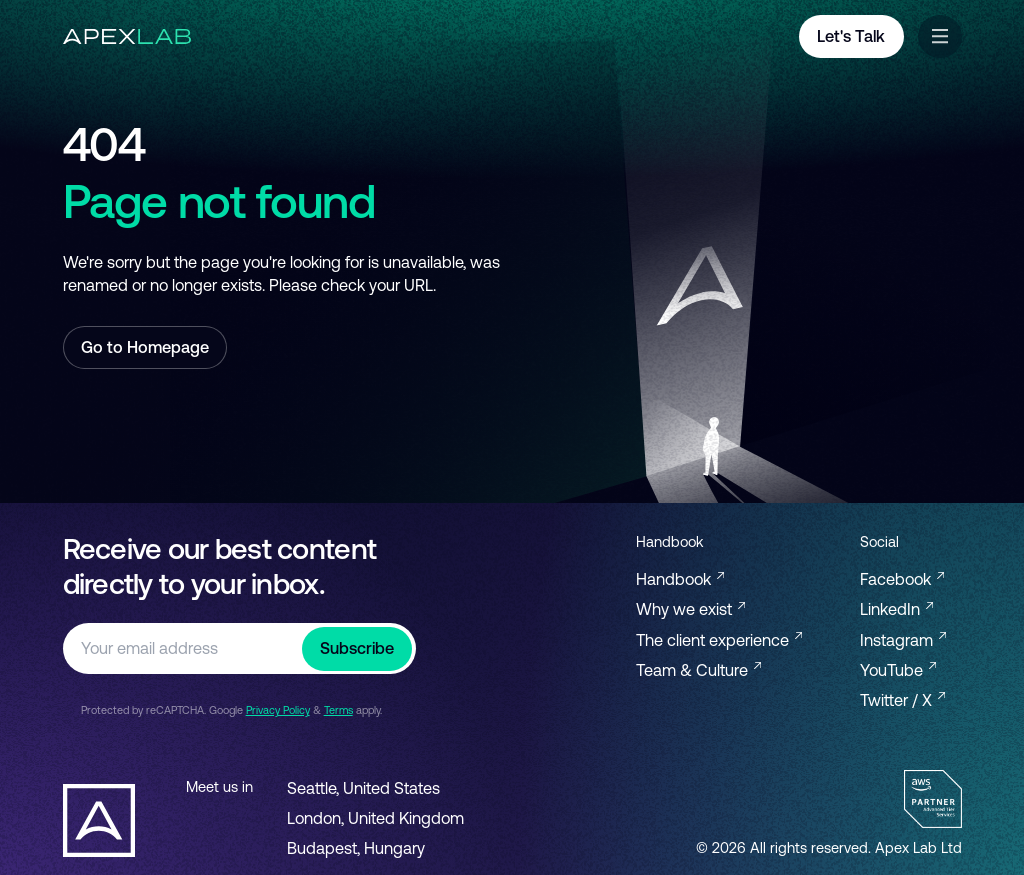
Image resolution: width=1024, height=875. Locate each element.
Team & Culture (698, 670)
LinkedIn (896, 609)
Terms (338, 710)
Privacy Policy (278, 710)
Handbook (680, 579)
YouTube (898, 670)
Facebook (902, 579)
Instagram (903, 640)
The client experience (719, 640)
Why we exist (690, 609)
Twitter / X (902, 700)
